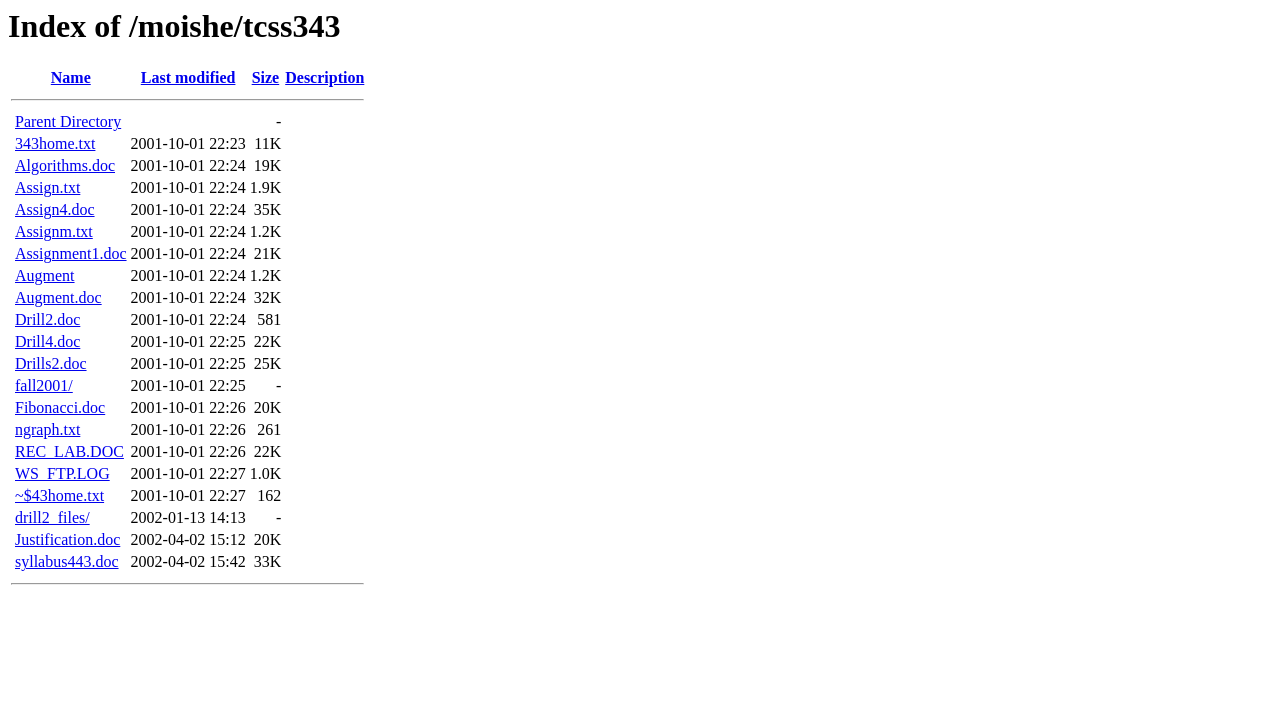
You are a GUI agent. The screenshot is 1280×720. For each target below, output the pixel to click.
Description (324, 77)
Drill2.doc (47, 319)
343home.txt (55, 143)
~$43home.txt (59, 495)
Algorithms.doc (65, 165)
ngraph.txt (47, 429)
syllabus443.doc (67, 561)
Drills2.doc (51, 363)
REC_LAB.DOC (69, 451)
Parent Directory (68, 121)
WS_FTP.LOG (62, 473)
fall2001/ (44, 385)
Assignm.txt (54, 231)
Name (71, 77)
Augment (45, 275)
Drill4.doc (47, 341)
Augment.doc (58, 297)
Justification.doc (67, 539)
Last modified (188, 77)
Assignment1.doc (71, 253)
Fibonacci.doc (60, 407)
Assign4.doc (55, 209)
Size (266, 77)
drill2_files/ (52, 517)
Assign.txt (47, 187)
